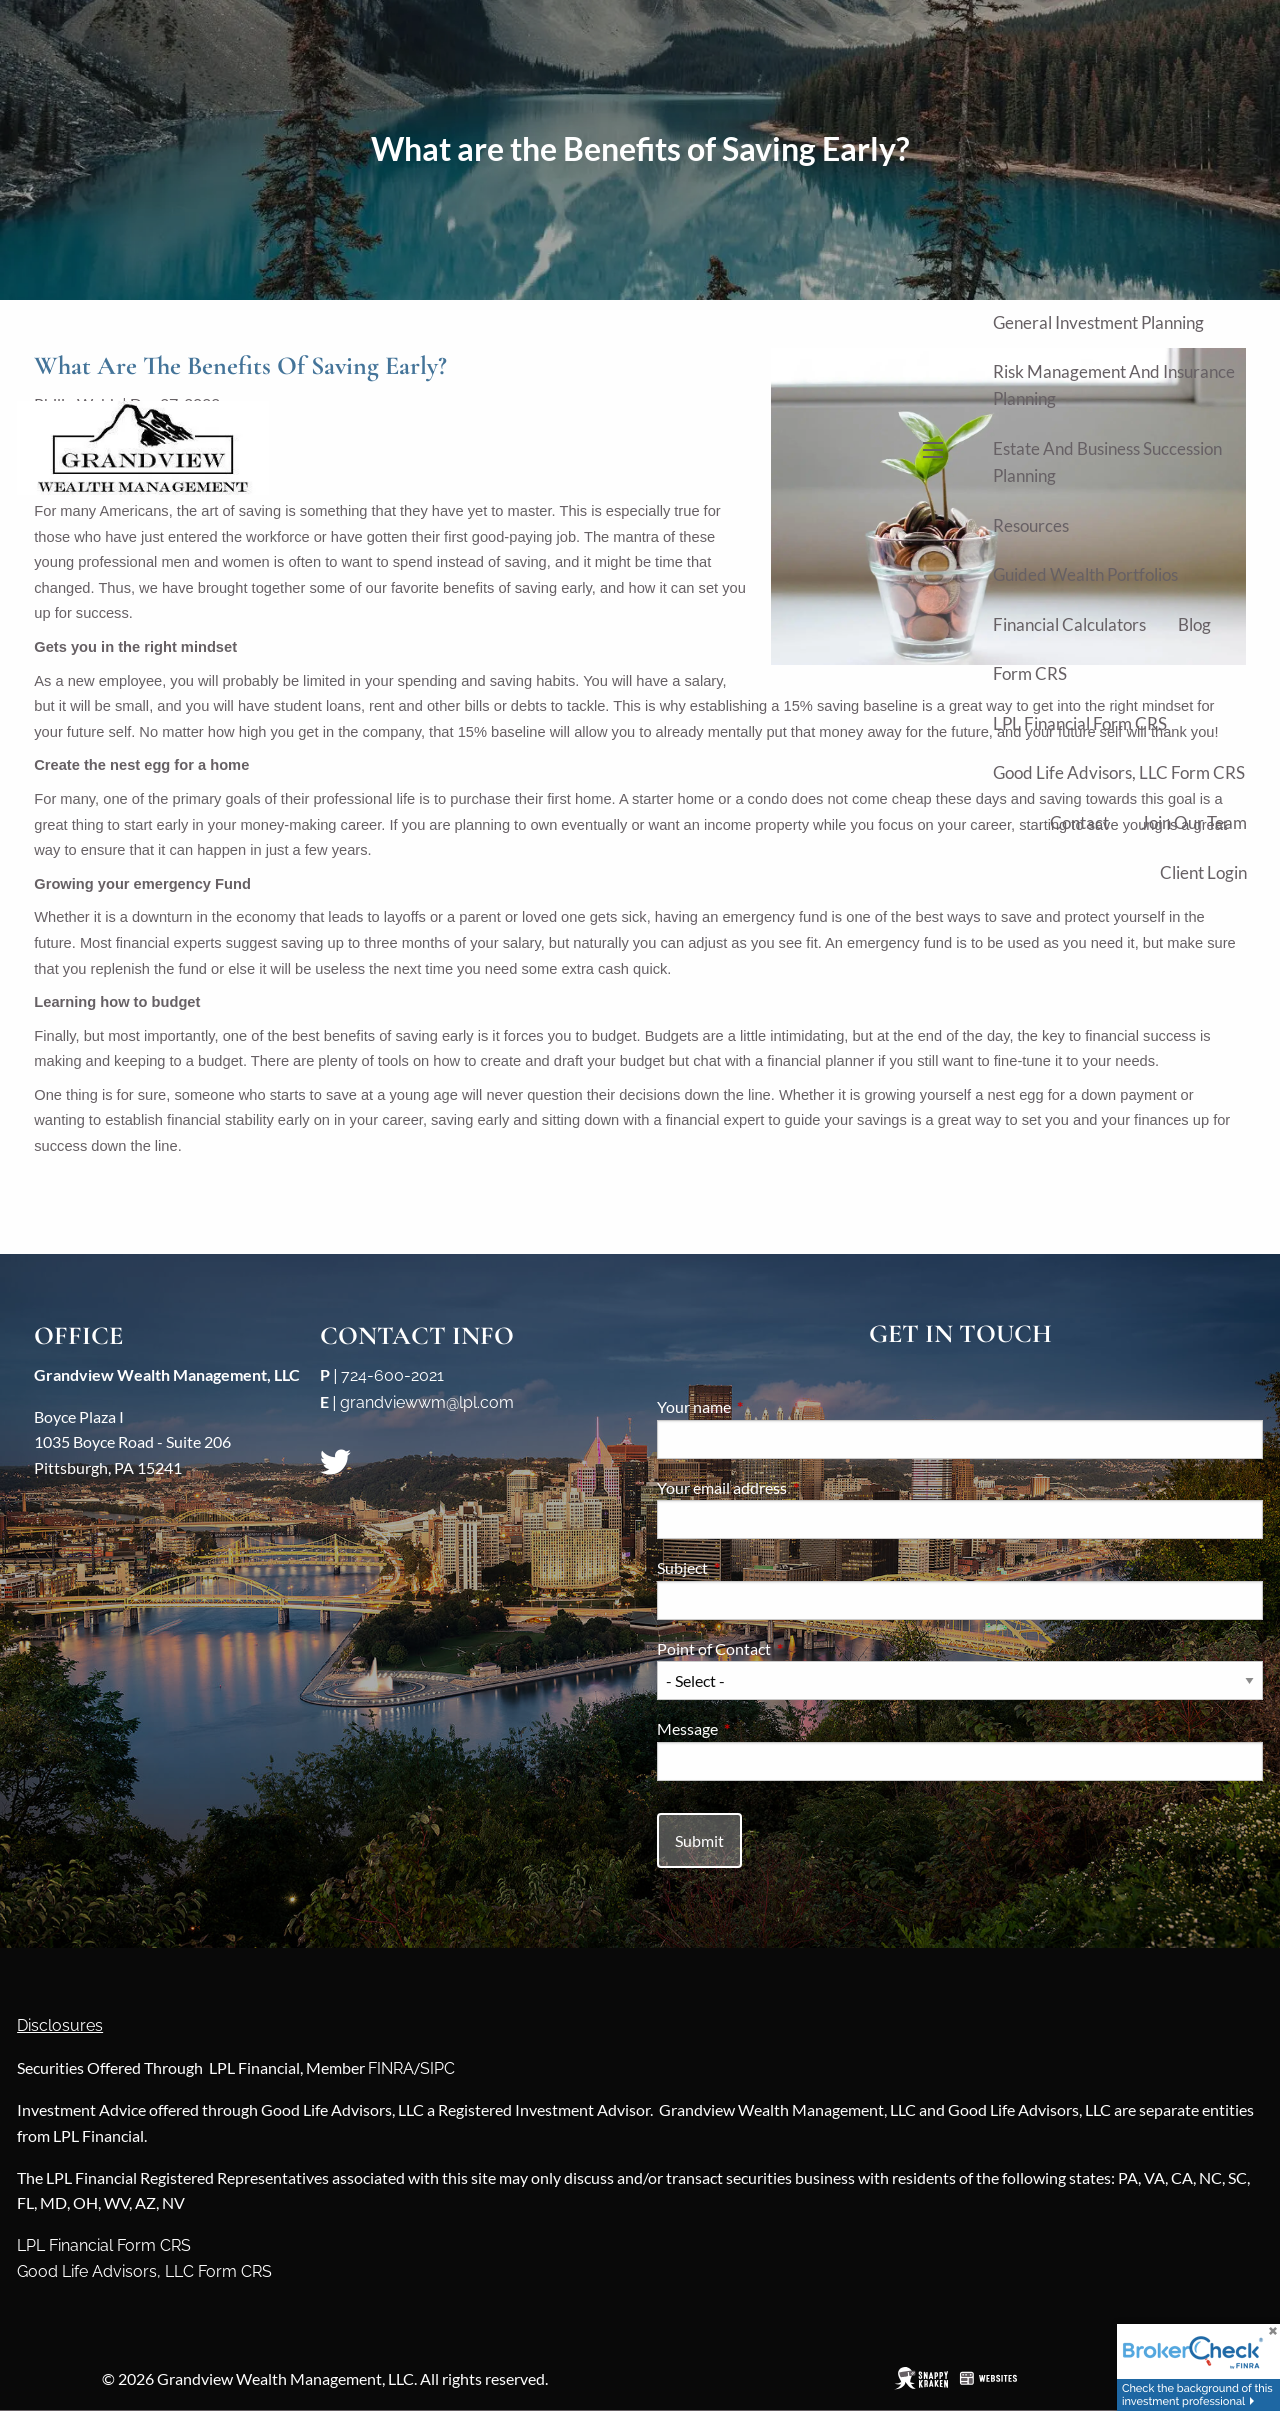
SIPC (437, 2068)
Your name (766, 1406)
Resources (1031, 525)
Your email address (794, 1487)
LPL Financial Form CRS (1080, 723)
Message (759, 1728)
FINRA (391, 2068)
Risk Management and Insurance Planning (1114, 385)
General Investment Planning (1098, 322)
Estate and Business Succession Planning (1107, 462)
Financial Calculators (1069, 624)
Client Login (1203, 872)
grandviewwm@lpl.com (427, 1402)
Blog (1194, 624)
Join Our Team (1194, 822)
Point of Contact (786, 1648)
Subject (754, 1567)
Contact (1079, 822)
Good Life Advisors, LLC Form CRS (1119, 772)
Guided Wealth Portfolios (1085, 574)
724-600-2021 (392, 1375)
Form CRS (1030, 673)
